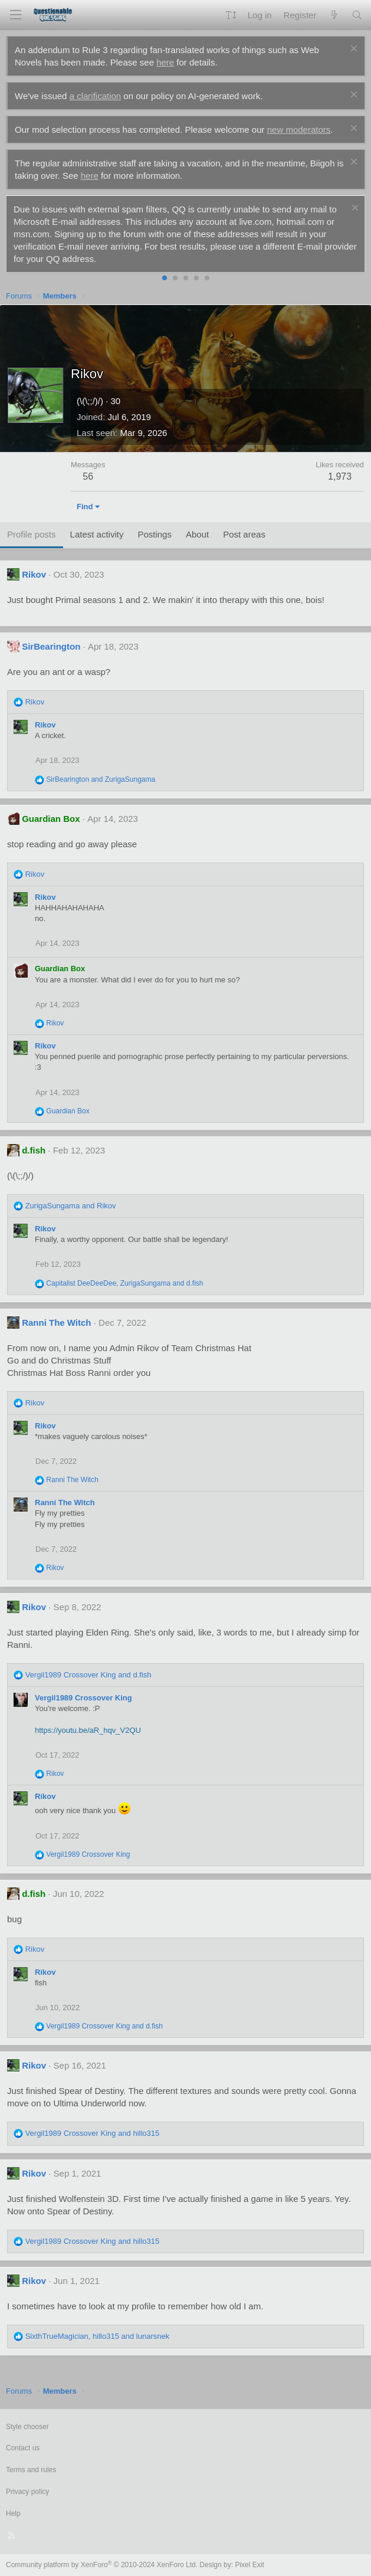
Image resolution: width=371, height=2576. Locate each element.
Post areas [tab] (244, 534)
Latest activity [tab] (97, 534)
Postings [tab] (154, 534)
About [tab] (197, 534)
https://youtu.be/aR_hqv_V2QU (88, 1730)
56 (88, 476)
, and (124, 1283)
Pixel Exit (249, 2565)
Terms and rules (31, 2470)
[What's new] (333, 15)
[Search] (357, 15)
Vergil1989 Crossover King (83, 1697)
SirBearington (51, 646)
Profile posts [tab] (31, 534)
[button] (231, 15)
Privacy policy (27, 2491)
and (100, 779)
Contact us (23, 2448)
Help (13, 2513)
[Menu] (15, 15)
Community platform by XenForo (102, 2565)
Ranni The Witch (56, 1323)
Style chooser (27, 2427)
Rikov (34, 574)
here (165, 62)
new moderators (299, 129)
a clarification (96, 96)
